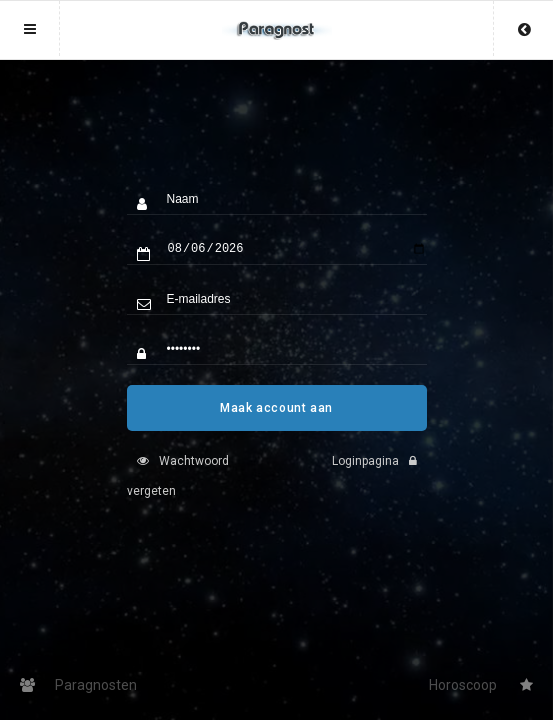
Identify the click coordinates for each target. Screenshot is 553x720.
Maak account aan (276, 423)
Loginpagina (379, 476)
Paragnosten (78, 685)
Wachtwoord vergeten (178, 491)
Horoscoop (481, 685)
